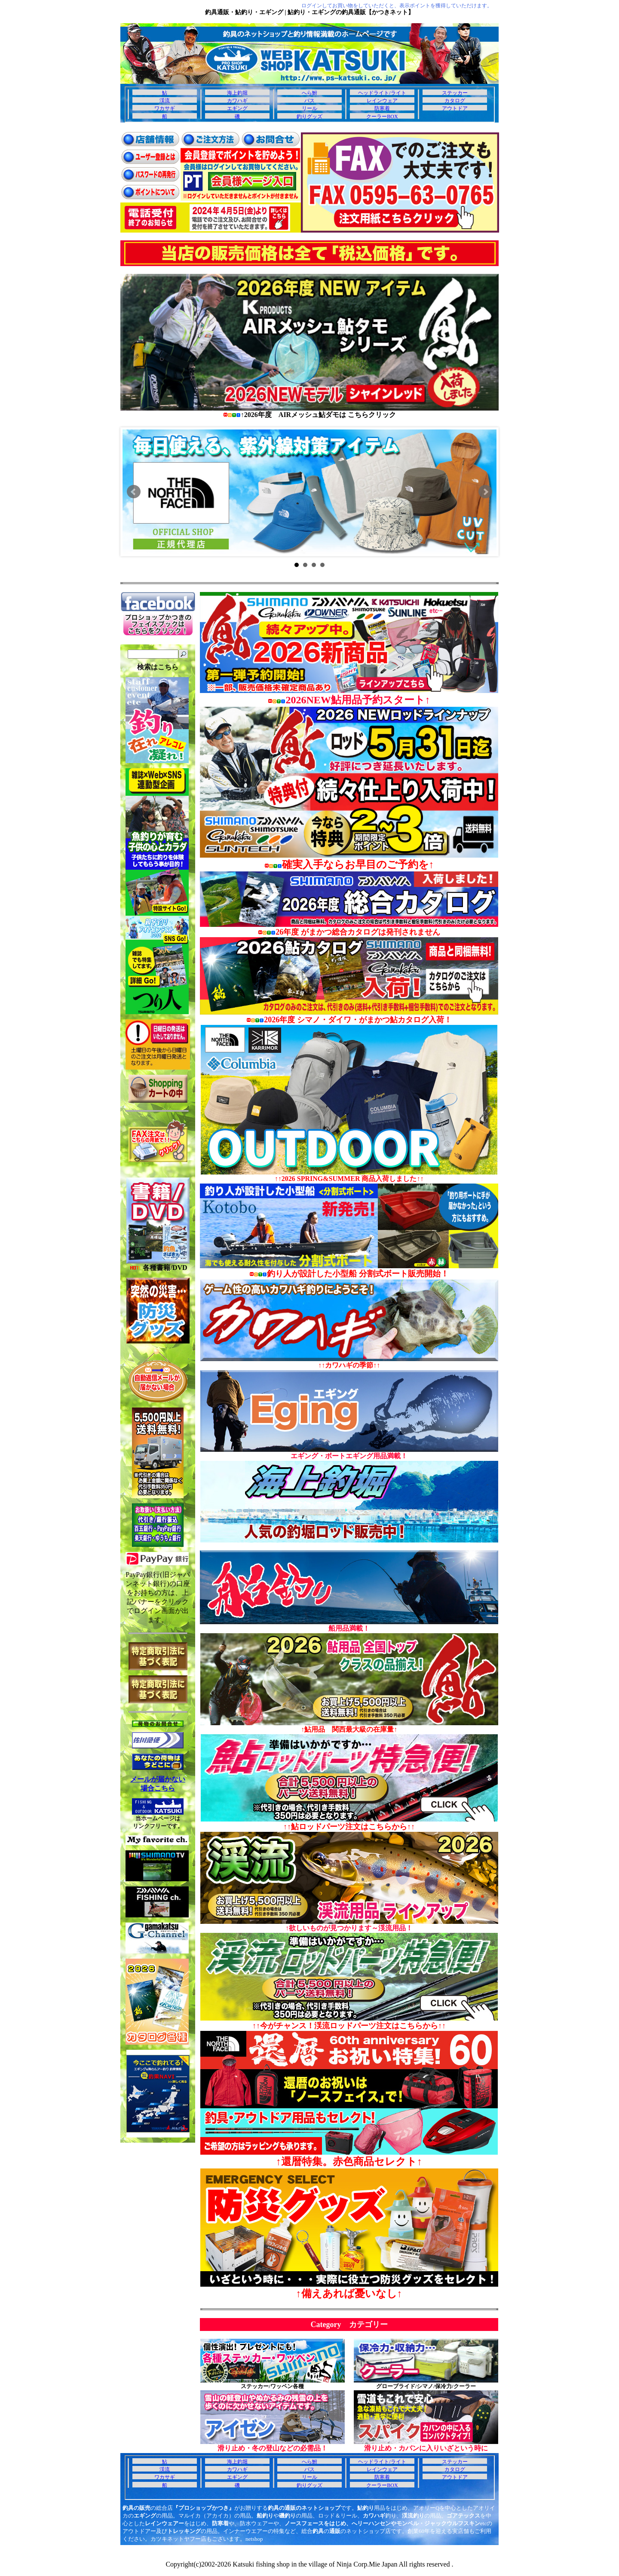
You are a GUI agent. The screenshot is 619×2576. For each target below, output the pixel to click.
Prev (134, 492)
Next (485, 492)
